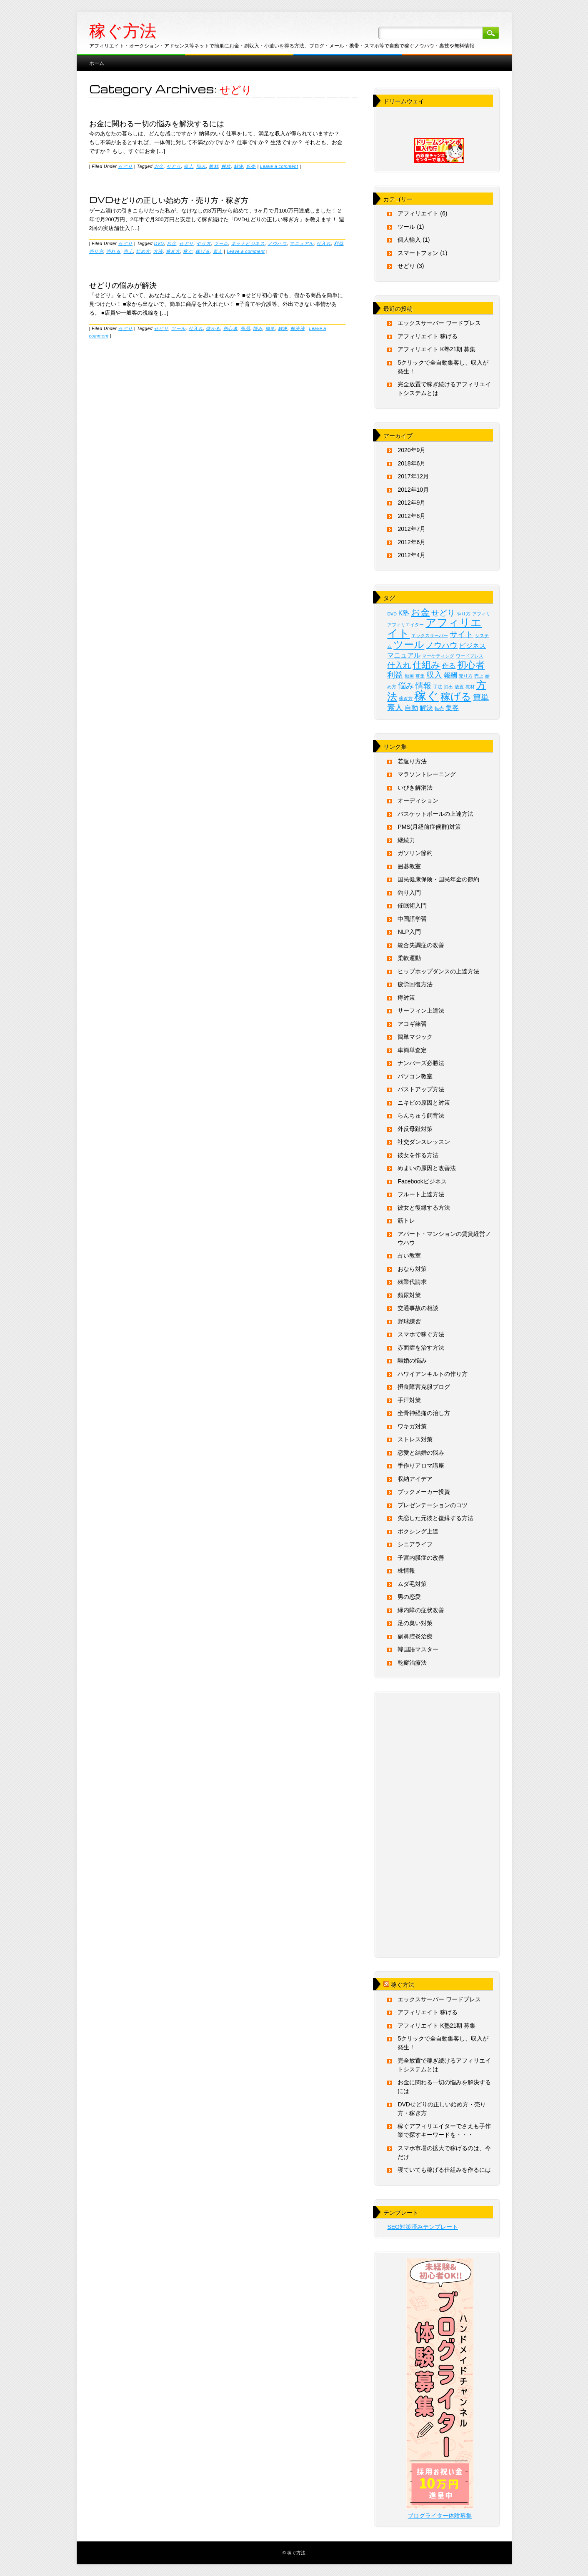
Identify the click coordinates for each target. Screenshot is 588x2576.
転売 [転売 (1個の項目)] (439, 708)
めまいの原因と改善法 (427, 1168)
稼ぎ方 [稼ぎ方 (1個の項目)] (406, 698)
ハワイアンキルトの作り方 (433, 1374)
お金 (159, 166)
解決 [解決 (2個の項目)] (426, 707)
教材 (213, 166)
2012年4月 (411, 555)
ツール (221, 243)
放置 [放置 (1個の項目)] (459, 686)
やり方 (204, 243)
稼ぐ (188, 251)
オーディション (418, 800)
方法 (158, 251)
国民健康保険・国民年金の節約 (438, 879)
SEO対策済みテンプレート (422, 2226)
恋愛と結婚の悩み (421, 1452)
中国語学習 (412, 918)
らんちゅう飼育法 (421, 1115)
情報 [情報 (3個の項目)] (423, 685)
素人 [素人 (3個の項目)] (395, 707)
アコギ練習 (412, 1023)
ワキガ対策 (412, 1426)
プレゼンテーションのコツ (433, 1505)
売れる (113, 251)
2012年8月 (411, 516)
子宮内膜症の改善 (421, 1557)
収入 (188, 166)
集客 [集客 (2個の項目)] (452, 707)
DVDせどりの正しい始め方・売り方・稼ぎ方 (168, 199)
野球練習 (409, 1321)
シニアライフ (415, 1544)
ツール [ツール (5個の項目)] (408, 644)
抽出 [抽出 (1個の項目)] (448, 686)
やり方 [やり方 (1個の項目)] (463, 613)
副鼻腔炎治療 (415, 1636)
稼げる (202, 251)
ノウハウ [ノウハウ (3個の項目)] (442, 645)
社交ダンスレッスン (424, 1141)
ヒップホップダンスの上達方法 (438, 971)
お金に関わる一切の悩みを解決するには (156, 123)
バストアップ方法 (421, 1089)
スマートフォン (418, 253)
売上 (128, 251)
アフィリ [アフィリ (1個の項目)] (481, 613)
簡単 (270, 328)
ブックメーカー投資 (424, 1491)
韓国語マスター (418, 1649)
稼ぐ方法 (122, 31)
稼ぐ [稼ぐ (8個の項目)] (426, 696)
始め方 (143, 251)
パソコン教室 (415, 1076)
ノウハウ (277, 243)
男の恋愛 (409, 1596)
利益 (338, 243)
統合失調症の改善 (421, 945)
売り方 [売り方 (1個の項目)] (466, 675)
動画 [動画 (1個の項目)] (409, 675)
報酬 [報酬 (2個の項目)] (450, 675)
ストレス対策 (415, 1439)
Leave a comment (279, 166)
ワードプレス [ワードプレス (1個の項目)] (469, 655)
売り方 (96, 251)
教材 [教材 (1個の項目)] (470, 686)
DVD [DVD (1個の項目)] (392, 613)
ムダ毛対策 (412, 1584)
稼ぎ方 (173, 251)
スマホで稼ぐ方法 (421, 1334)
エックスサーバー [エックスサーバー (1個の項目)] (429, 635)
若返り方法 (412, 761)
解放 (226, 166)
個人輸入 (409, 239)
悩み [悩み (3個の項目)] (406, 685)
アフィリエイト (418, 213)
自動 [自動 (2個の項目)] (411, 707)
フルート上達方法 (421, 1194)
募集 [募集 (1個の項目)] (420, 675)
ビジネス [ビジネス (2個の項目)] (472, 645)
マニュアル (302, 243)
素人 (218, 251)
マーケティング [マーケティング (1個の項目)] (438, 655)
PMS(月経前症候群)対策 (429, 826)
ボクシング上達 (418, 1531)
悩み (201, 166)
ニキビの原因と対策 (424, 1102)
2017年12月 (413, 476)
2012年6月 (411, 542)
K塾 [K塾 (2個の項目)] (404, 613)
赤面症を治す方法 (421, 1347)
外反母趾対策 (415, 1128)
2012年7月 (411, 528)
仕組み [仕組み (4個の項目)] (426, 665)
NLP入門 (409, 931)
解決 (238, 166)
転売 (251, 166)
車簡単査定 (412, 1050)
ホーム (96, 62)
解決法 (297, 328)
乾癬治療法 (412, 1662)
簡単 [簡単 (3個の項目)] (481, 697)
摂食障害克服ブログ (424, 1386)
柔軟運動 (409, 958)
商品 (245, 328)
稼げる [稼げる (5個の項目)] (455, 696)
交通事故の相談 (418, 1308)
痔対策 (406, 997)
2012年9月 (411, 502)
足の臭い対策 (415, 1623)
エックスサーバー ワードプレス (439, 323)
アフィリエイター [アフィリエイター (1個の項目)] (405, 624)
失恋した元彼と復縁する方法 (435, 1518)
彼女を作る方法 (418, 1155)
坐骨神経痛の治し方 (424, 1413)
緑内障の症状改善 (421, 1610)
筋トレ (406, 1220)
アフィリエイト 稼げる (428, 336)
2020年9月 (411, 450)
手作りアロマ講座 (421, 1465)
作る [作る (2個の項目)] (448, 665)
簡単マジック (415, 1036)
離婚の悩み (412, 1360)
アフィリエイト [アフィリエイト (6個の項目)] (434, 628)
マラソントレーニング (427, 774)
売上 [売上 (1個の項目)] (478, 675)
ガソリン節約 (415, 853)
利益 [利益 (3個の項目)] (395, 674)
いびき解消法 (415, 787)
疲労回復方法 (415, 984)
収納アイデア (415, 1479)
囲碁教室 (409, 866)
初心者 (230, 328)
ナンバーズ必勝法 (421, 1063)
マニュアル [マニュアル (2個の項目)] (403, 655)
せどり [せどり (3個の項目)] (443, 612)
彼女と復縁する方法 (424, 1207)
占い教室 (409, 1255)
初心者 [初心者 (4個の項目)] (471, 665)
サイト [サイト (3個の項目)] (461, 634)
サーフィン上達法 (421, 1010)
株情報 (406, 1570)
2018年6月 (411, 463)
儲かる (213, 328)
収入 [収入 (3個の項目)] (434, 674)
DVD (159, 243)
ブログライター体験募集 (440, 2515)
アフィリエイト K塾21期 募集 (436, 349)
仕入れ (324, 243)
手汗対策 (409, 1400)
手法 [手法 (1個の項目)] (437, 686)
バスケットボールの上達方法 (435, 813)
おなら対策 (412, 1268)
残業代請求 (412, 1281)
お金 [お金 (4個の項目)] (420, 612)
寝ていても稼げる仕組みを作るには (444, 2169)
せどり (125, 166)
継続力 (406, 840)
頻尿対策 (409, 1295)
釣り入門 (409, 892)
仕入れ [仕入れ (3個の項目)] (399, 665)
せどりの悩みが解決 (123, 284)
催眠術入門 (412, 905)
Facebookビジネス (422, 1181)
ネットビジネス (248, 243)
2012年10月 (413, 489)
